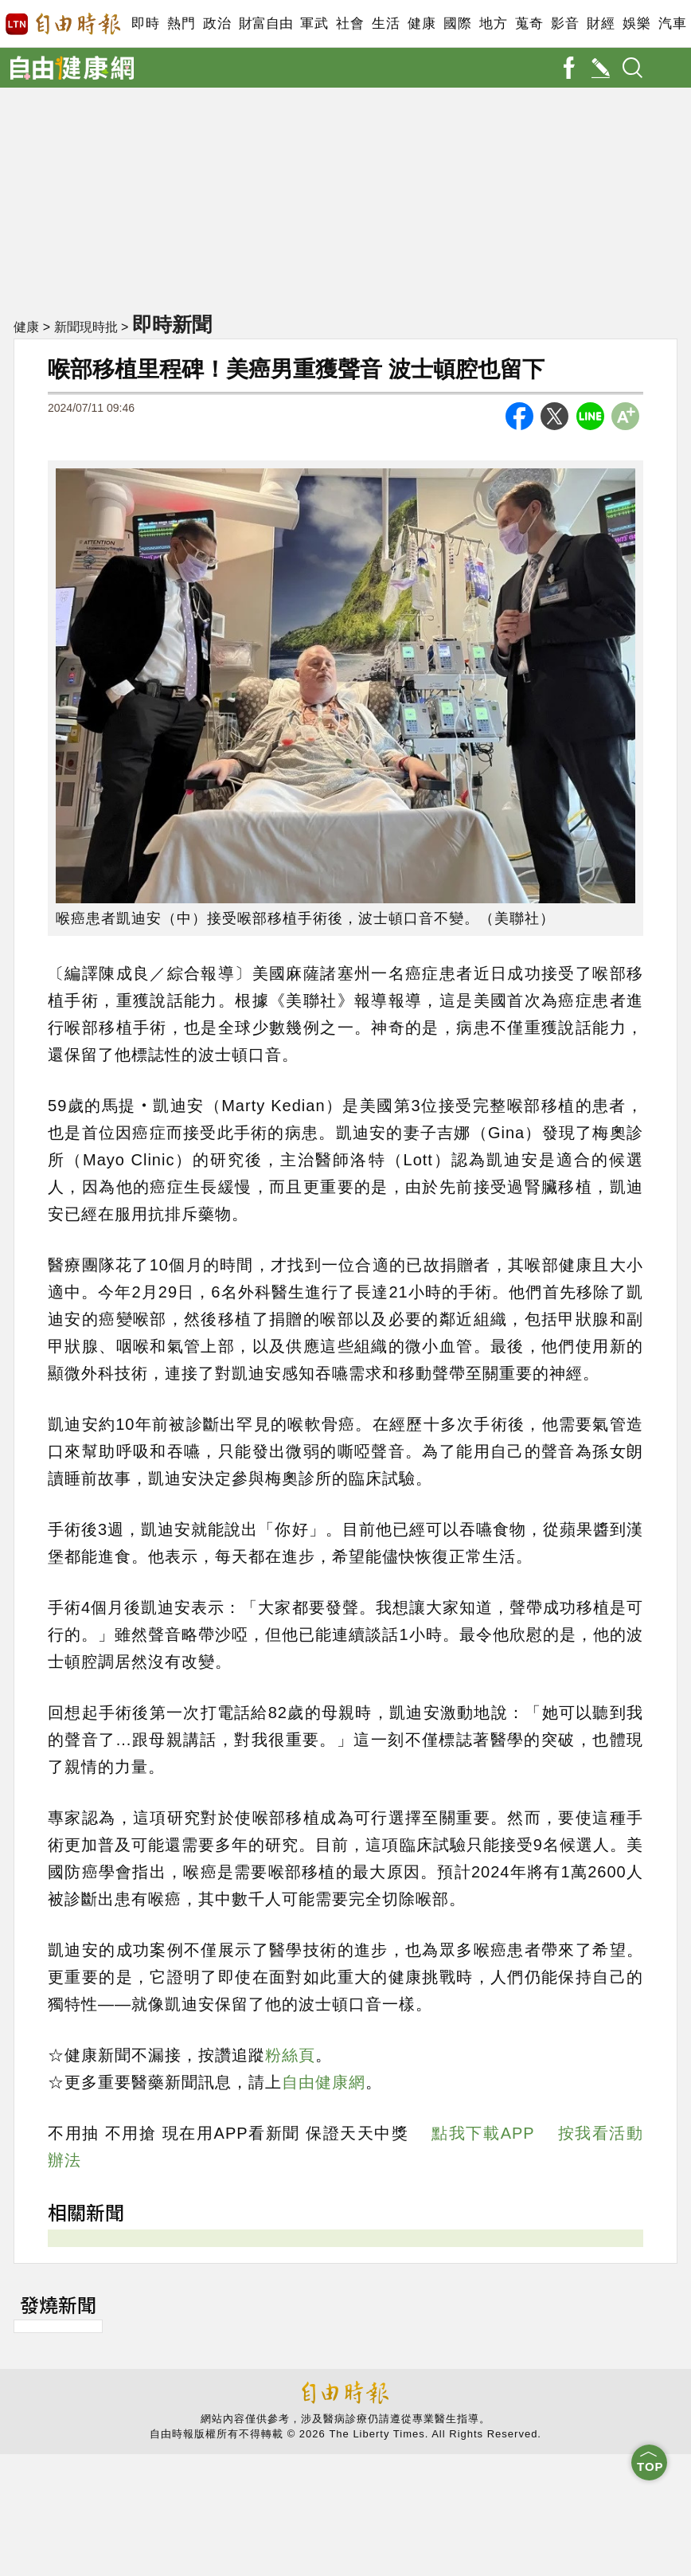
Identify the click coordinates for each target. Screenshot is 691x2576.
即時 (145, 23)
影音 (565, 23)
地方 (493, 23)
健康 (421, 23)
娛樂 (636, 23)
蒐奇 (529, 23)
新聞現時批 (86, 327)
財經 (601, 23)
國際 (457, 23)
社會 (350, 23)
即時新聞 (172, 324)
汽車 (672, 23)
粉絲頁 (290, 2055)
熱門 (181, 23)
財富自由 (265, 23)
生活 (386, 23)
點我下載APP (482, 2133)
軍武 (314, 23)
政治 (217, 23)
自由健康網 (323, 2082)
